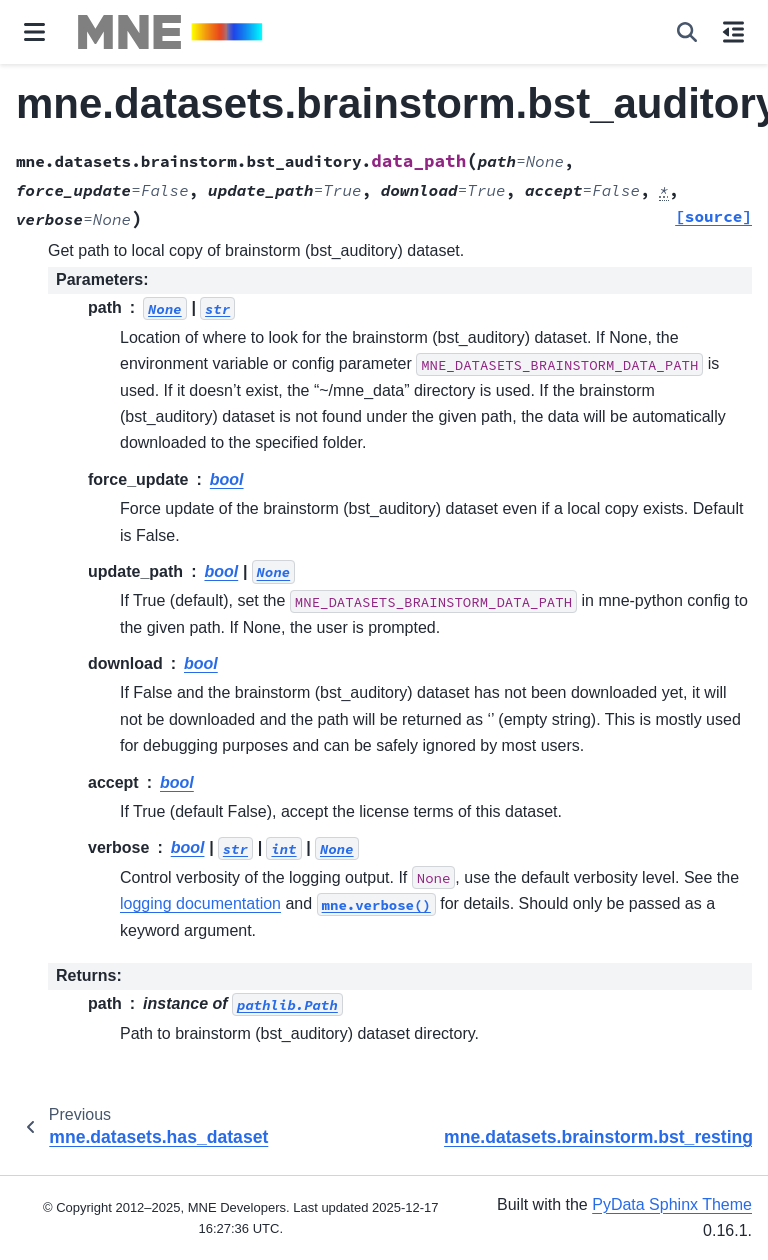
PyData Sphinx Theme (672, 1204)
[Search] (687, 32)
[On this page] (733, 32)
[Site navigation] (34, 32)
